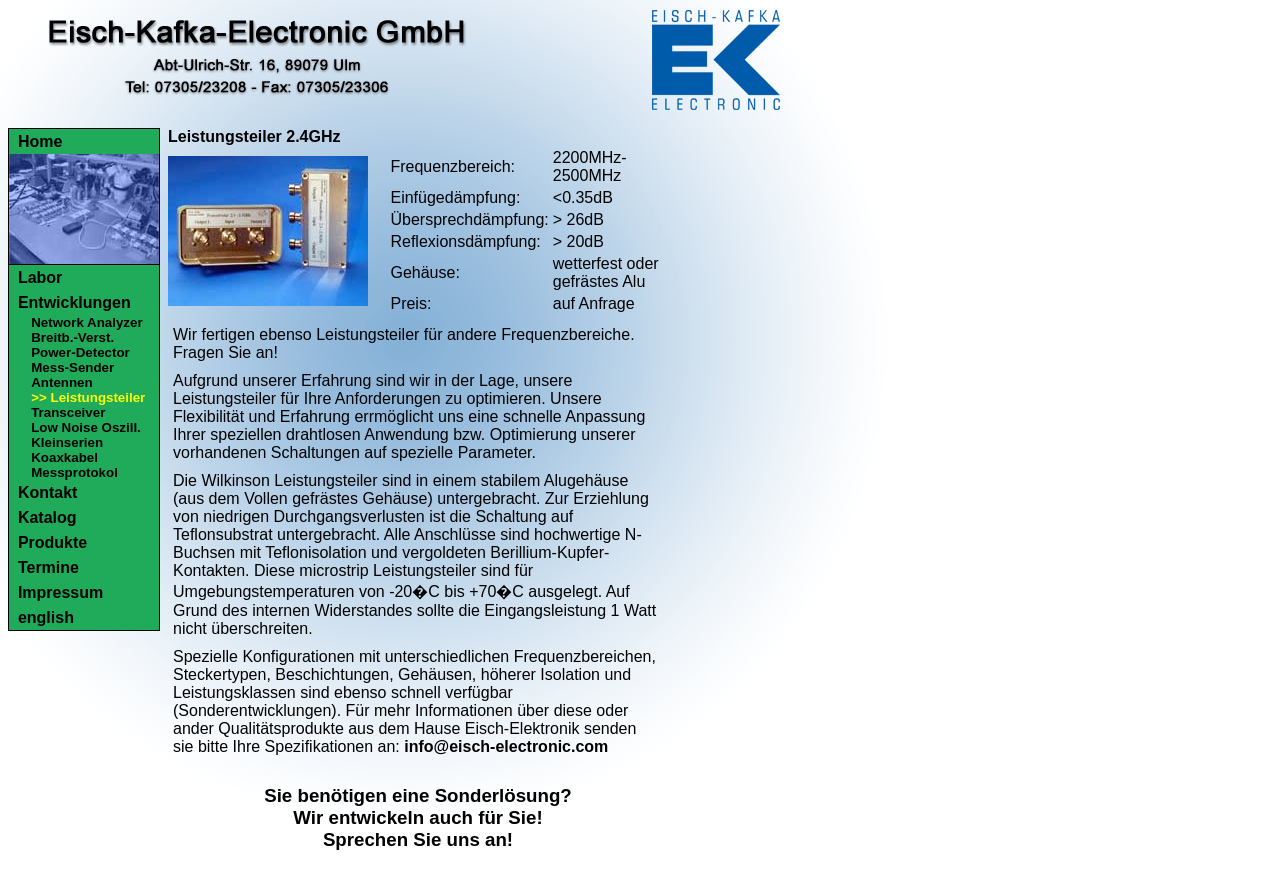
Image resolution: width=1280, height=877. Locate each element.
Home (40, 141)
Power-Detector (80, 352)
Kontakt (48, 492)
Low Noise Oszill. (86, 427)
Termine (48, 567)
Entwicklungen (74, 302)
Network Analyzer (86, 322)
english (46, 617)
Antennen (61, 382)
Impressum (60, 592)
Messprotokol (74, 472)
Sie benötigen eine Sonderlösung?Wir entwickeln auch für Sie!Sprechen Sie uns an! (418, 817)
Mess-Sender (72, 367)
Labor (40, 277)
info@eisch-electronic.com (506, 746)
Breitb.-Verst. (72, 337)
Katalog (47, 517)
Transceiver (68, 412)
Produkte (52, 542)
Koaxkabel (64, 457)
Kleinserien (67, 442)
